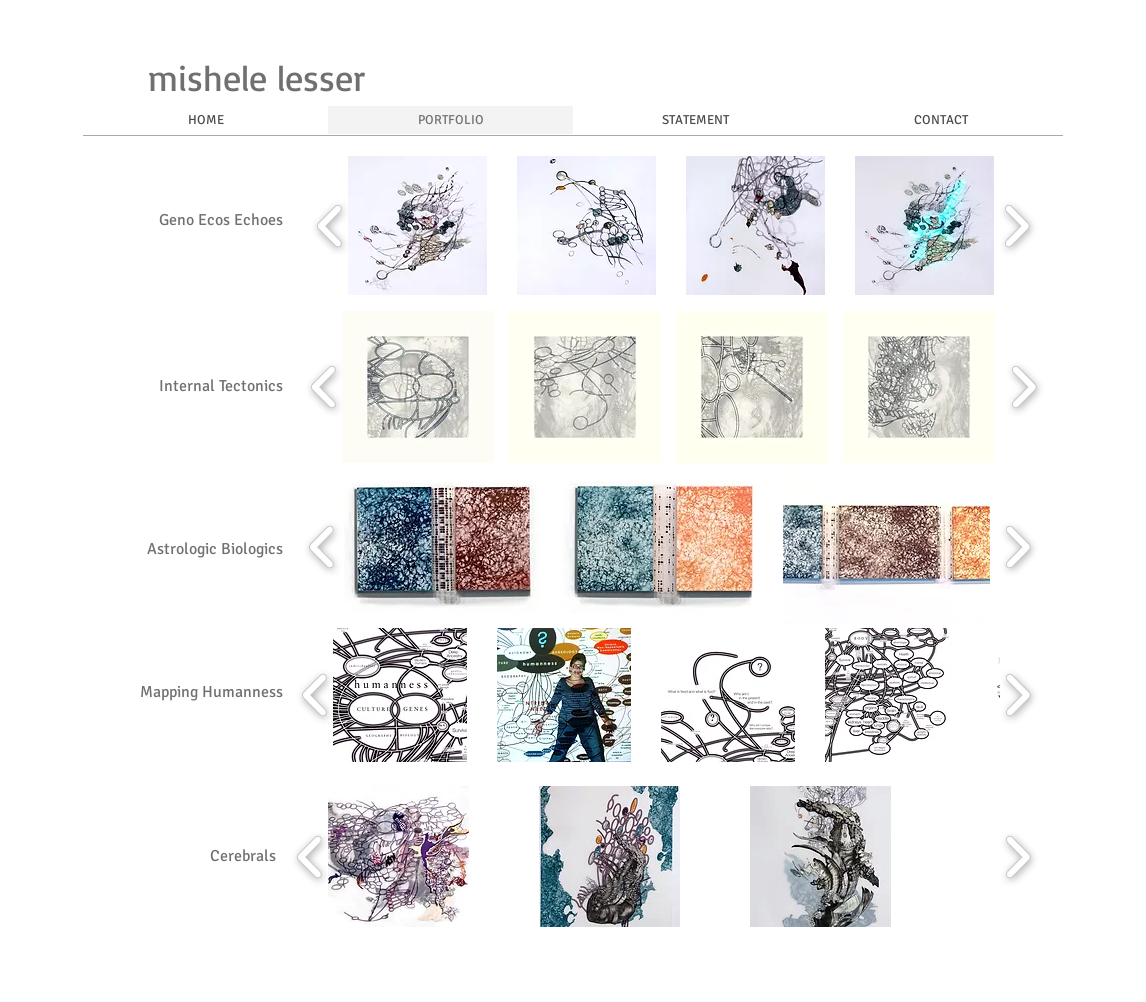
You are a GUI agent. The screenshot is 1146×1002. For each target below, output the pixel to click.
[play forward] (1016, 225)
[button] (417, 225)
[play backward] (330, 225)
